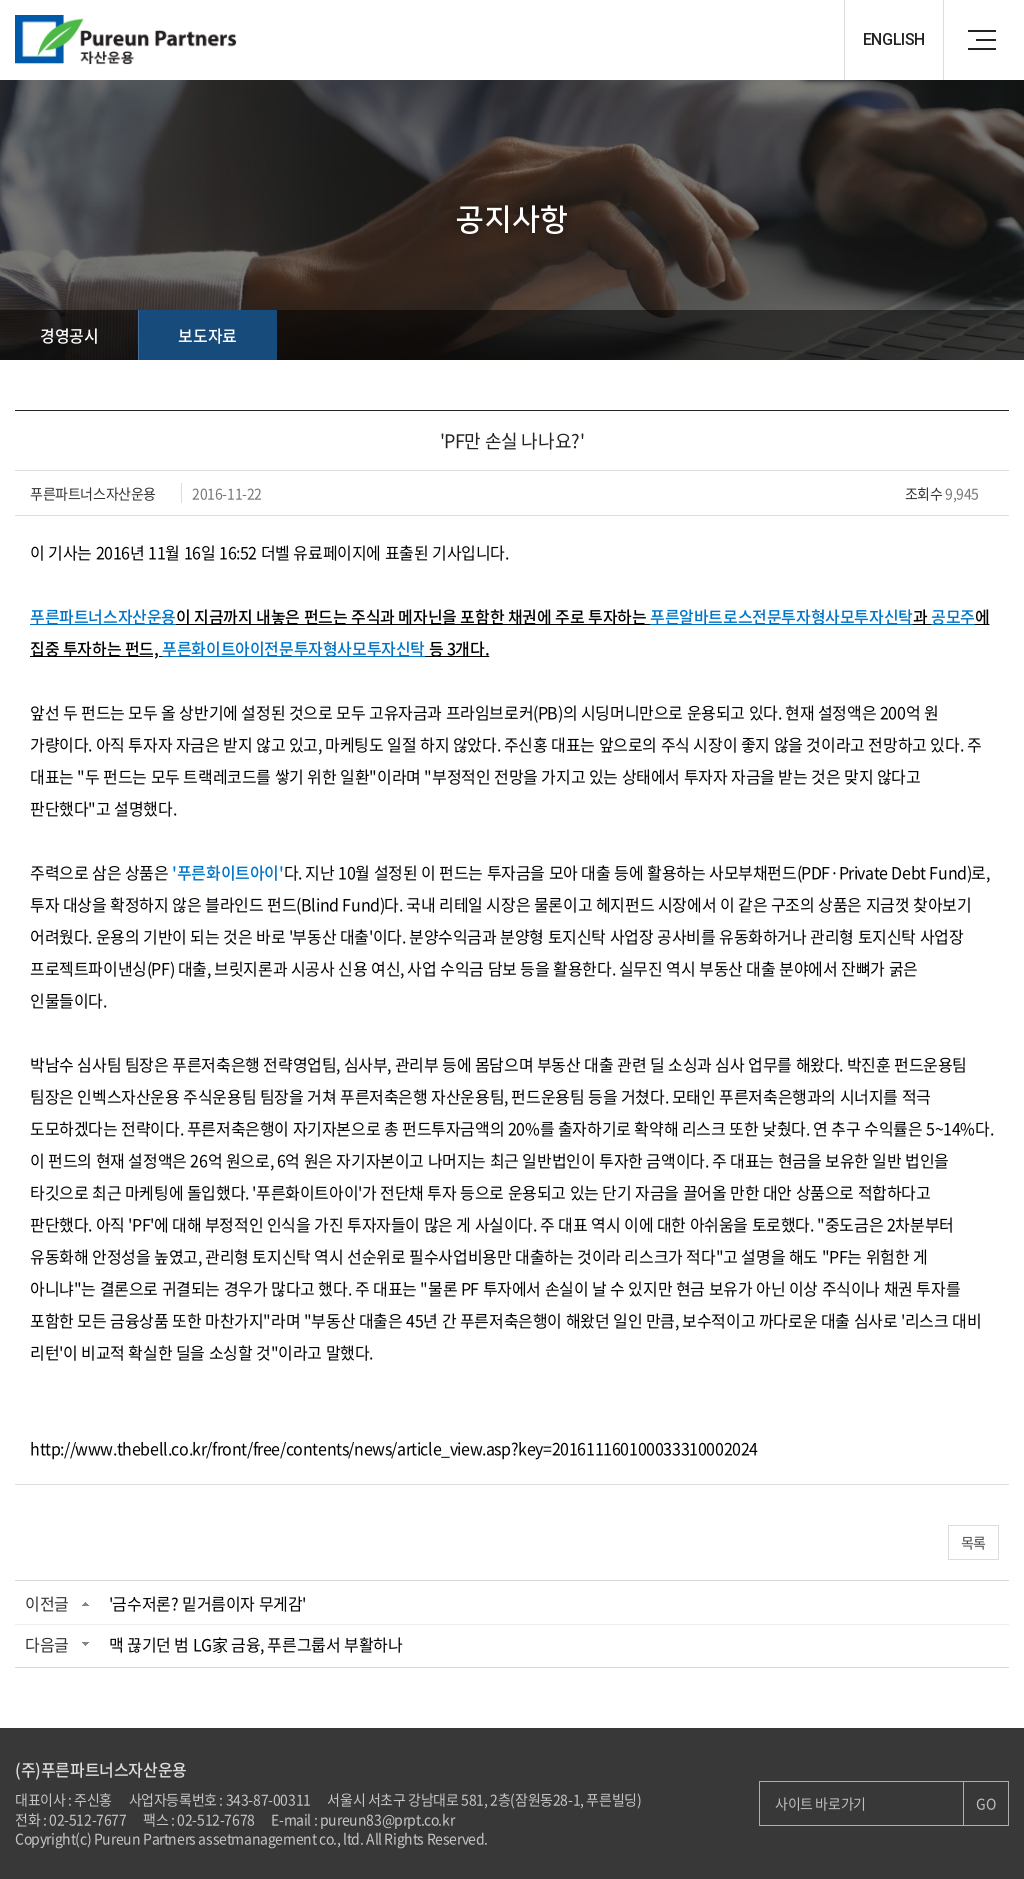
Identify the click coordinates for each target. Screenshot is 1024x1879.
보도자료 (207, 335)
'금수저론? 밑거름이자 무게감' (207, 1603)
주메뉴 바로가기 (0, 0)
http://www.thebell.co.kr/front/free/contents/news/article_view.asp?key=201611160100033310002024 (394, 1448)
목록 (973, 1542)
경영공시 (69, 335)
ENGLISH (894, 39)
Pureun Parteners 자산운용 (135, 40)
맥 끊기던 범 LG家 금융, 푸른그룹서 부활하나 (256, 1644)
